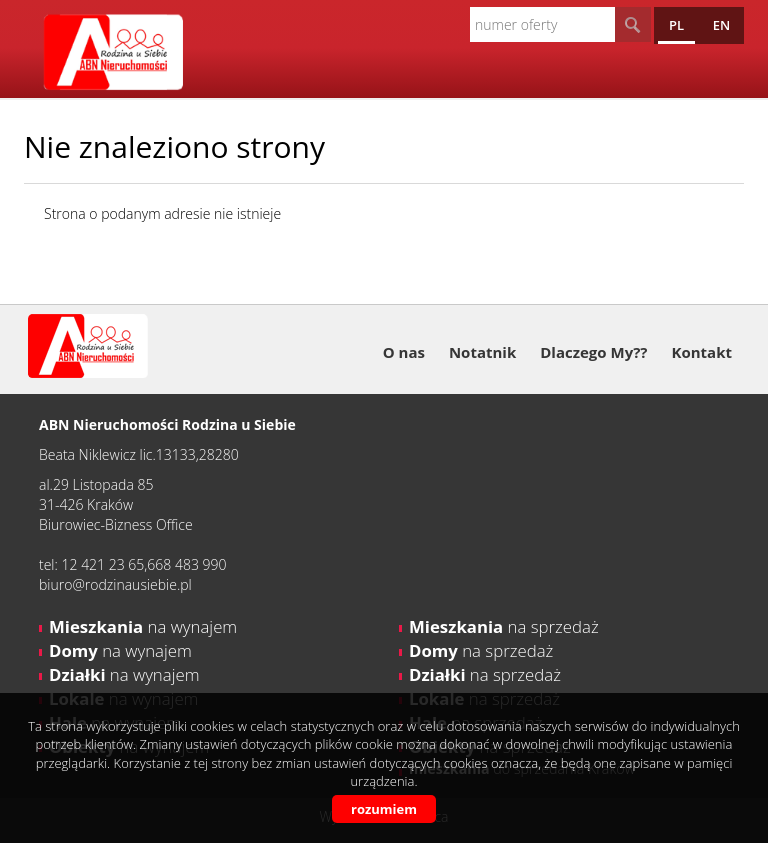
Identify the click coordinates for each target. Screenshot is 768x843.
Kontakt (702, 352)
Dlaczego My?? (593, 352)
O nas (404, 352)
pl (676, 25)
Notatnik (482, 352)
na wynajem (143, 626)
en (721, 25)
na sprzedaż (504, 626)
